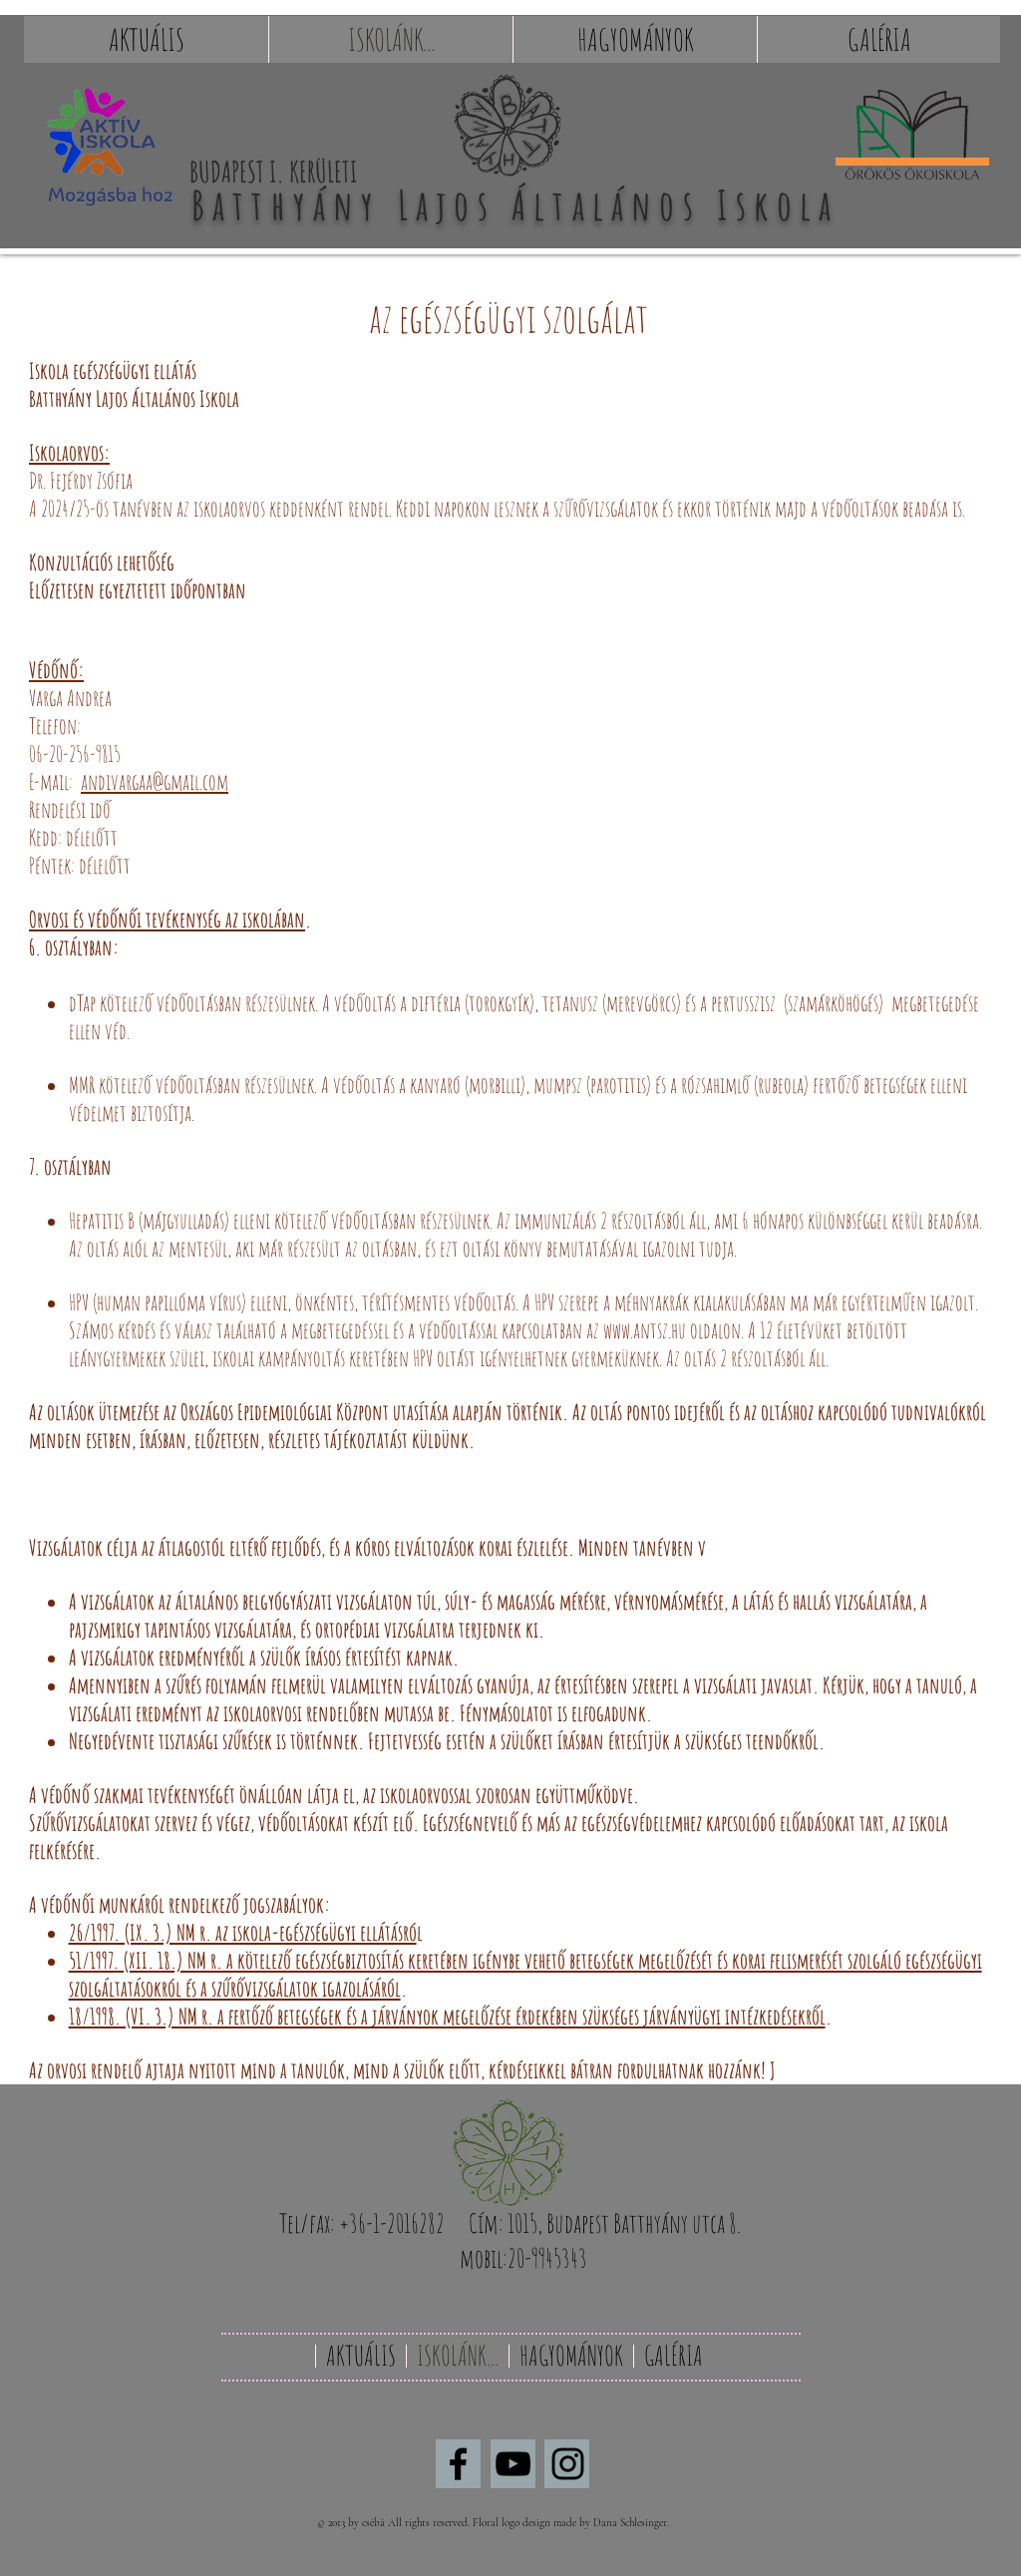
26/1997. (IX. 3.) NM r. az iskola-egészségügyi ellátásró (243, 1932)
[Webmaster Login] (921, 2523)
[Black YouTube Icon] (513, 2463)
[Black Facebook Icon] (458, 2463)
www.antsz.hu (644, 1329)
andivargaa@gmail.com (154, 781)
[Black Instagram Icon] (567, 2463)
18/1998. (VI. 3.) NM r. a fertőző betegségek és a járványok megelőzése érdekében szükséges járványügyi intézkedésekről (447, 2016)
